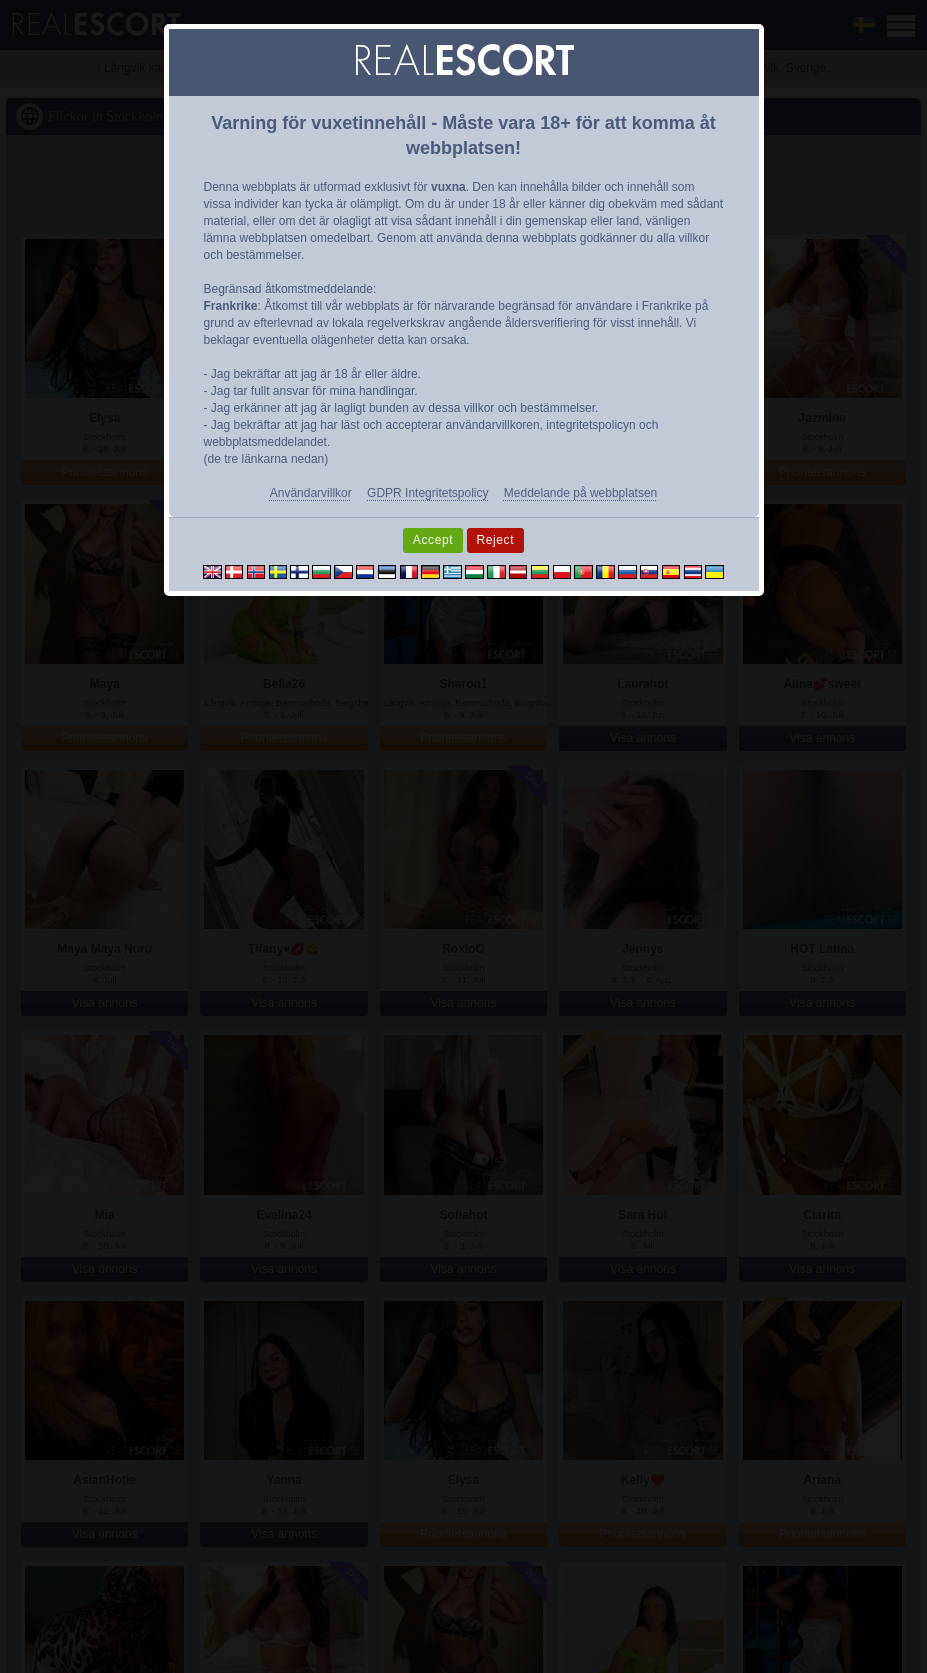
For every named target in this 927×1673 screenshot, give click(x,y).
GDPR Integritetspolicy (427, 493)
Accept (433, 540)
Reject (496, 540)
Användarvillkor (311, 493)
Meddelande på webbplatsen (580, 493)
